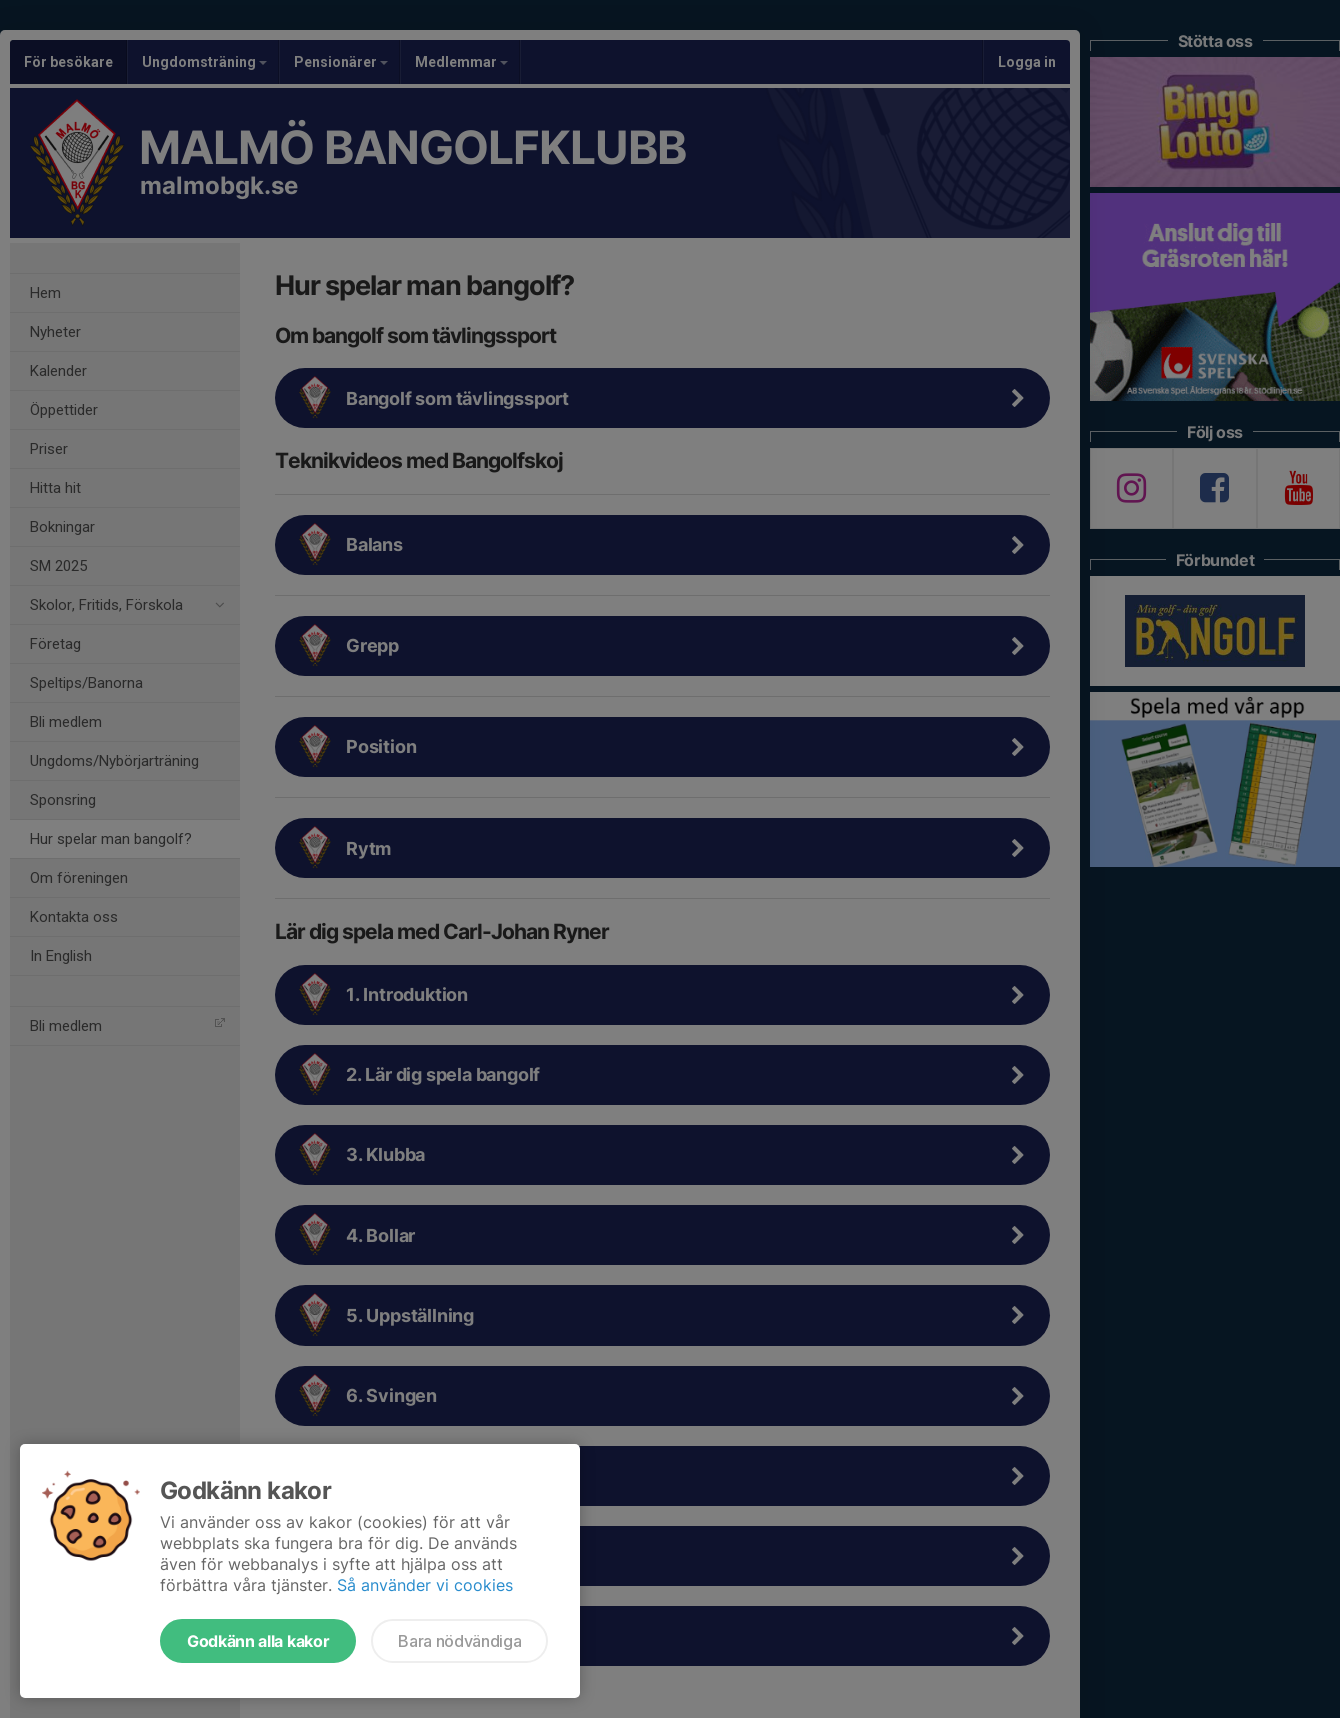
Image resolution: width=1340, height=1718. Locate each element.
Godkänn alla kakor (258, 1641)
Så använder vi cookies (425, 1585)
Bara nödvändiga (459, 1641)
